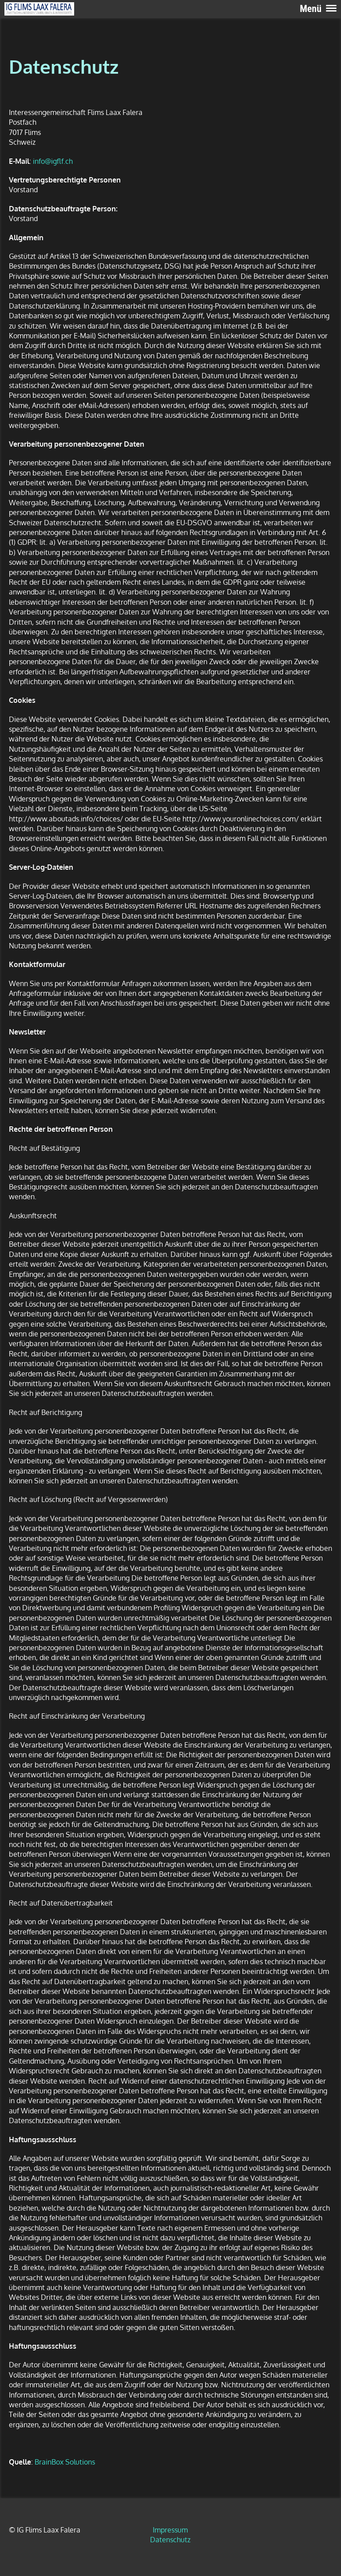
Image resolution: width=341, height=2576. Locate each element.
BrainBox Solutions (65, 2461)
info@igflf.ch (53, 161)
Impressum (170, 2529)
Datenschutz (170, 2539)
